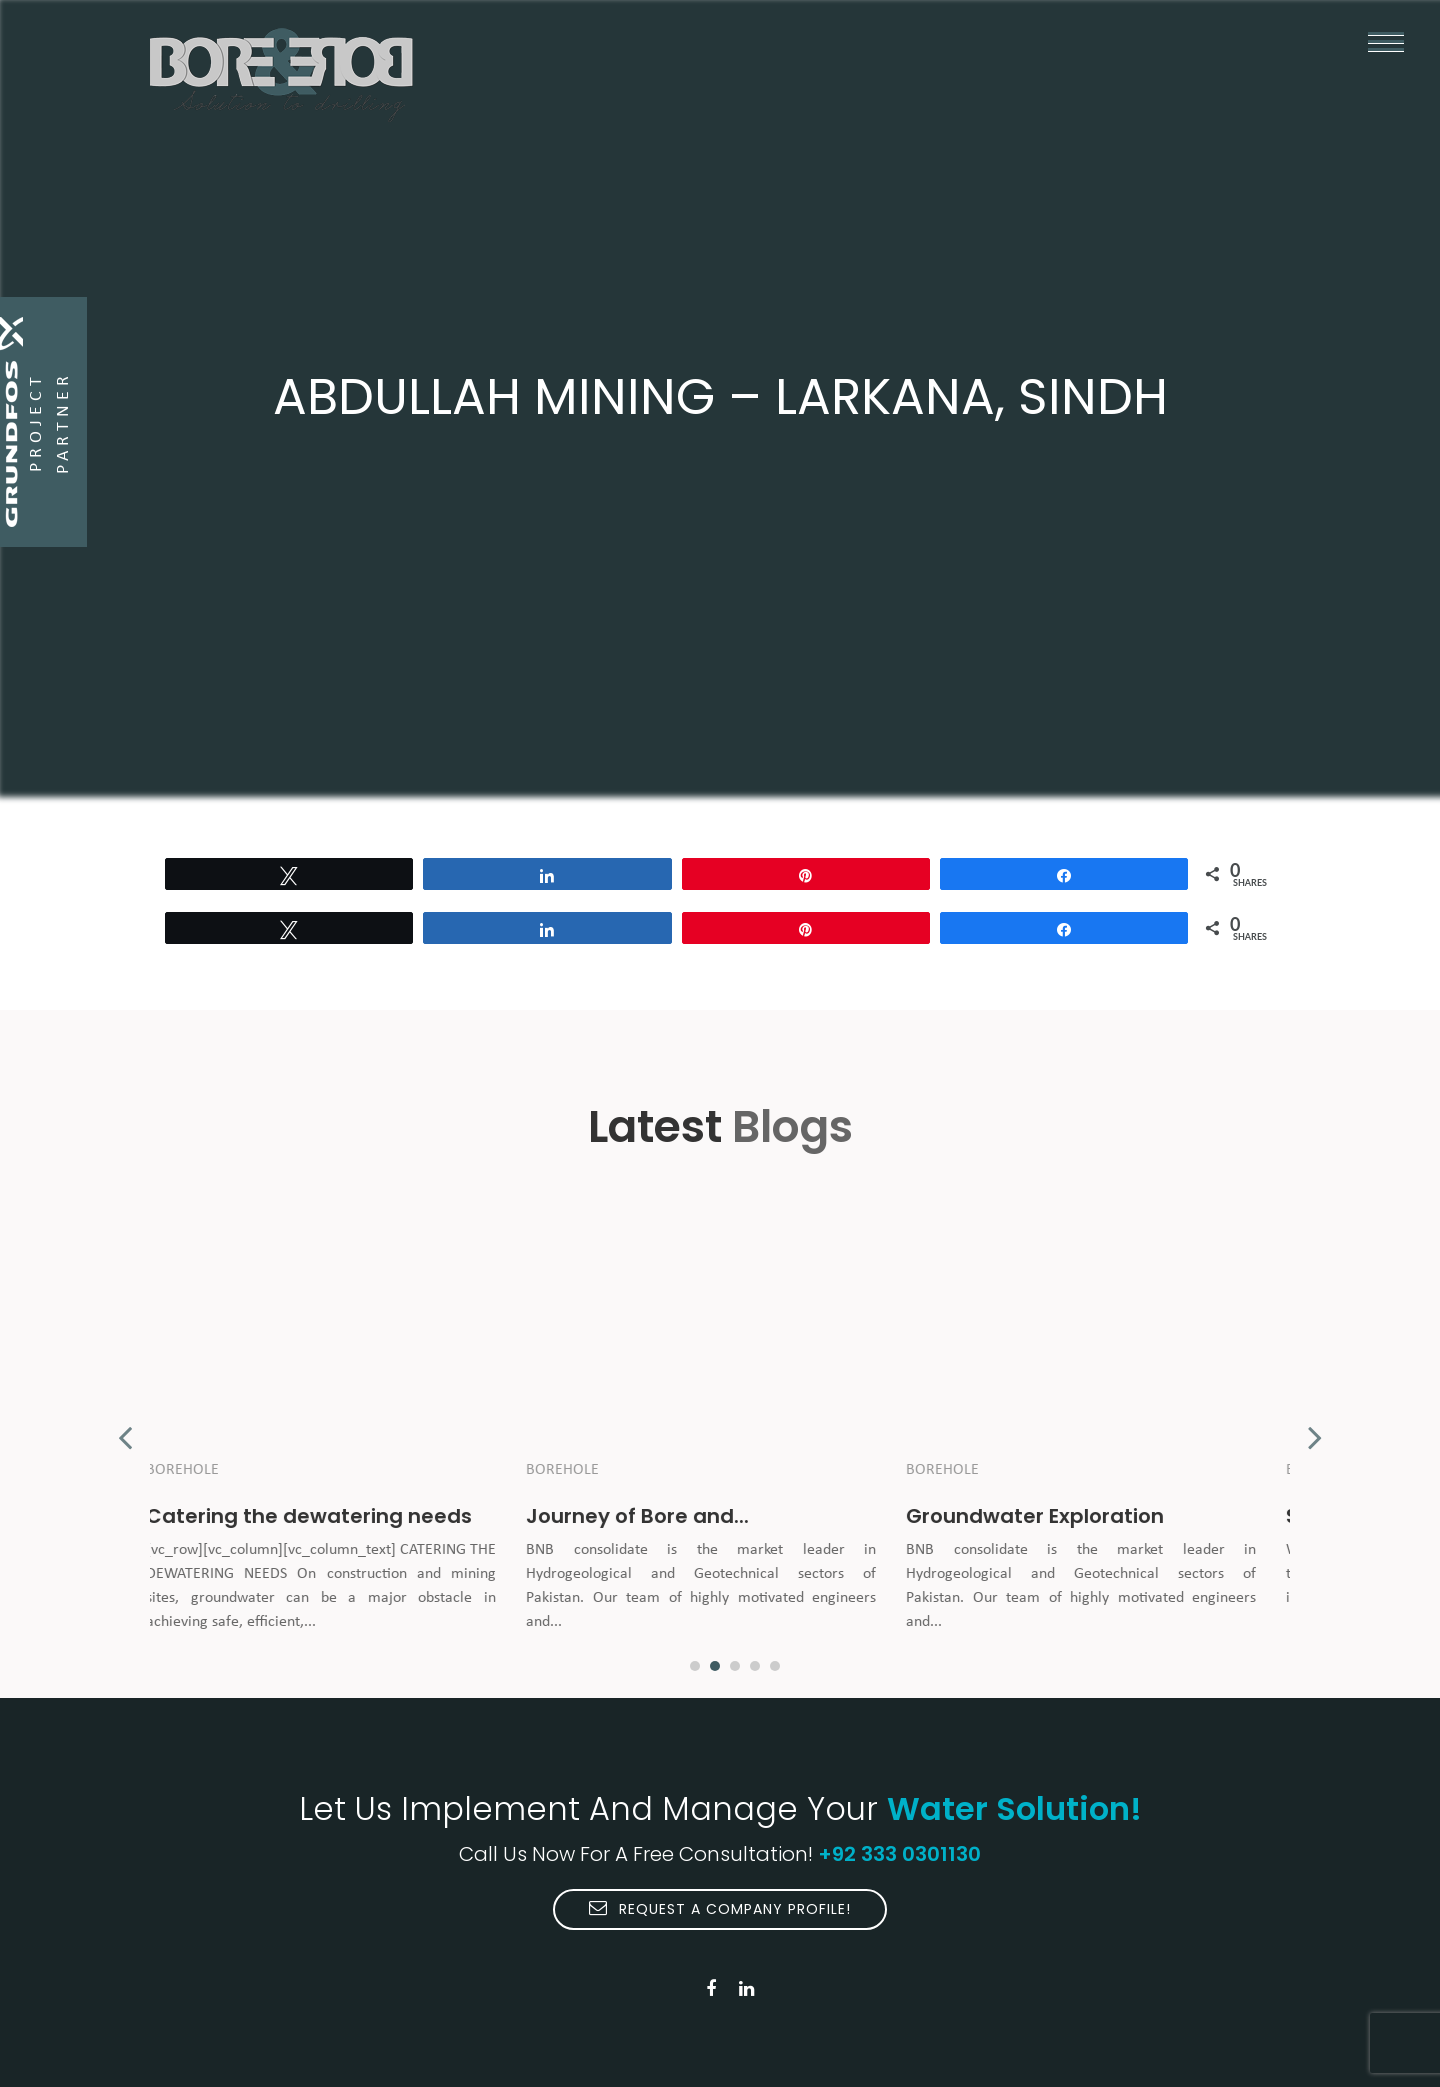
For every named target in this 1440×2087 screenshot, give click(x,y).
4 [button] (755, 1666)
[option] (340, 1427)
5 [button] (775, 1666)
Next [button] (1315, 1427)
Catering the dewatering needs (328, 1516)
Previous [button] (125, 1427)
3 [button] (735, 1666)
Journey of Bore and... (656, 1516)
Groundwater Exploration (1054, 1516)
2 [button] (715, 1666)
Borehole (201, 1470)
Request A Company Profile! (720, 1909)
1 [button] (695, 1666)
